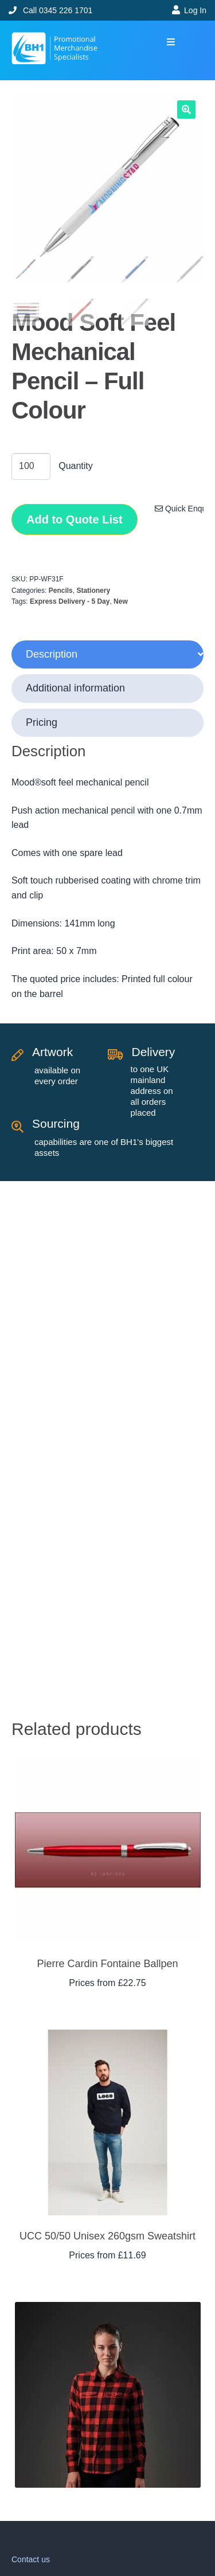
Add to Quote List (74, 519)
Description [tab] (51, 654)
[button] (171, 42)
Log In (195, 10)
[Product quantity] (30, 466)
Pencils (61, 591)
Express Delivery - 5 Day (70, 601)
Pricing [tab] (41, 722)
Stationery (93, 591)
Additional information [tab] (75, 688)
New (121, 601)
